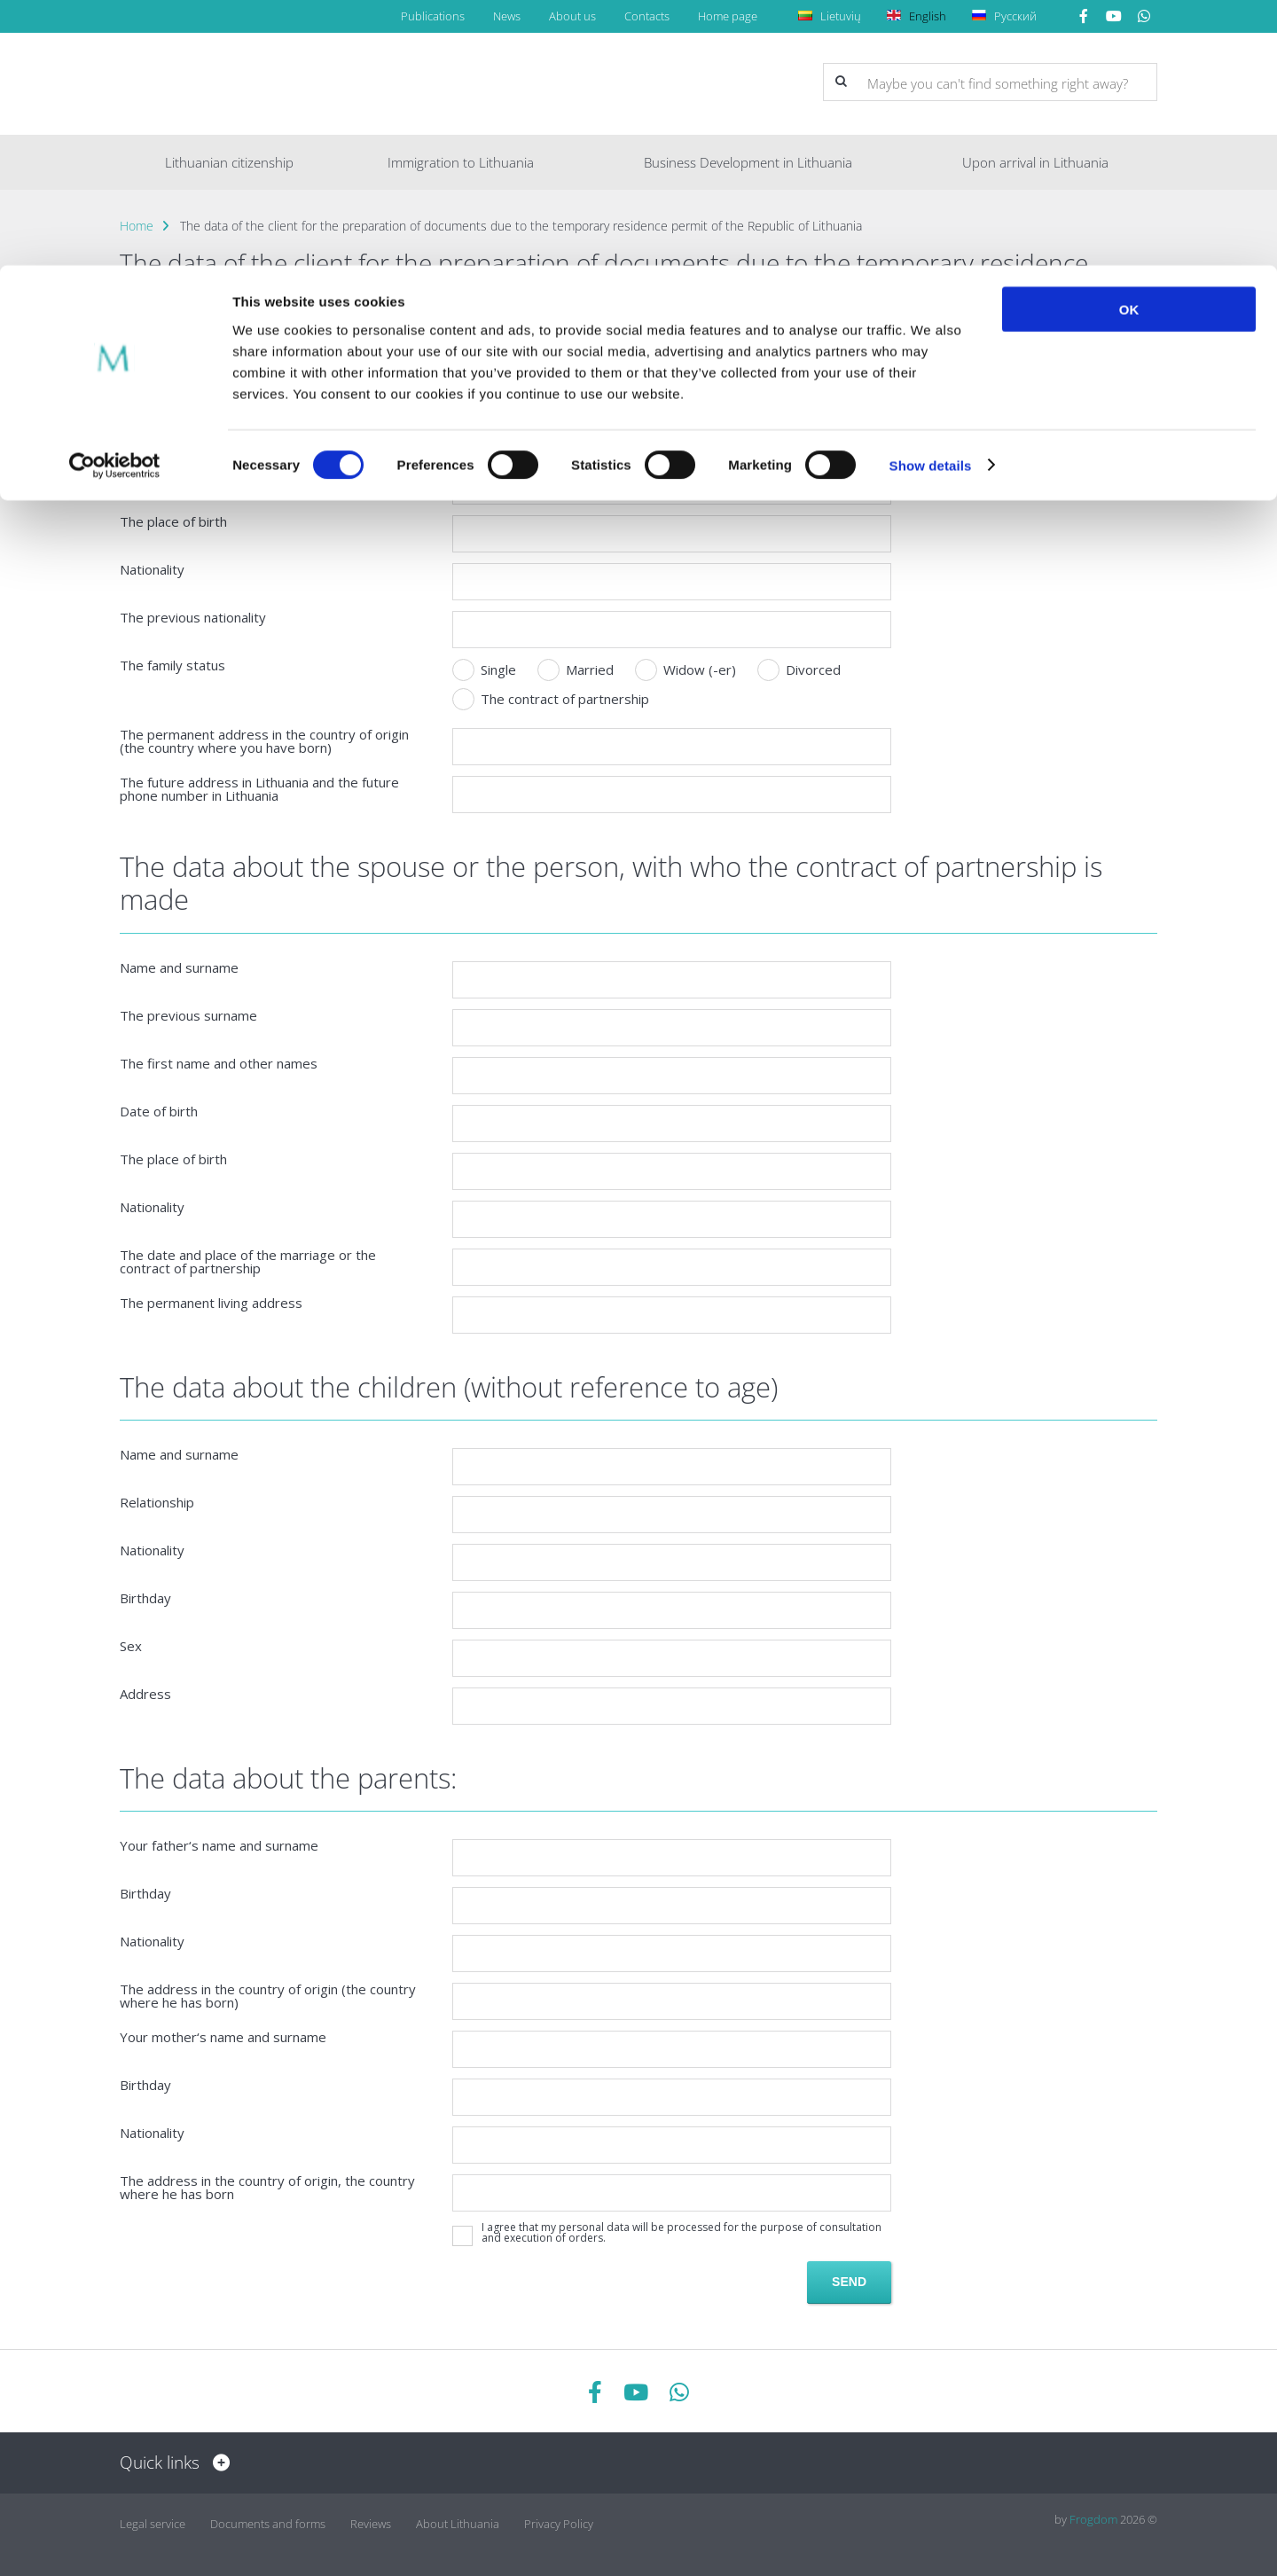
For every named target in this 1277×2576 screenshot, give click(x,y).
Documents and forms (267, 2519)
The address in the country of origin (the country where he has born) (268, 1996)
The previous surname (188, 1015)
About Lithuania (457, 2519)
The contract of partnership (550, 699)
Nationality (152, 569)
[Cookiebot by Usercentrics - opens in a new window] (114, 200)
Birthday (145, 1598)
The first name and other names (218, 1063)
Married (575, 670)
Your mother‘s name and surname (223, 2037)
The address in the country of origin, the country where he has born (267, 2187)
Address (145, 1694)
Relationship (157, 1502)
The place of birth (173, 522)
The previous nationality (193, 617)
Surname (146, 426)
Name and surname (179, 968)
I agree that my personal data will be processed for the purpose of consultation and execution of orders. (681, 2232)
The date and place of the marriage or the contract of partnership (248, 1262)
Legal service (152, 2519)
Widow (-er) (685, 670)
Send (849, 2282)
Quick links (170, 2462)
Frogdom (1093, 2519)
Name (138, 378)
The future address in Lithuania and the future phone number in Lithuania (259, 789)
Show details (930, 199)
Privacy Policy (558, 2519)
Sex (131, 1646)
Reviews (370, 2519)
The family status (172, 665)
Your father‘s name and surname (219, 1845)
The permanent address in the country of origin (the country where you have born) (264, 741)
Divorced (799, 670)
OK (1129, 43)
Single (484, 670)
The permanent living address (211, 1303)
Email (136, 474)
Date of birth (159, 1111)
